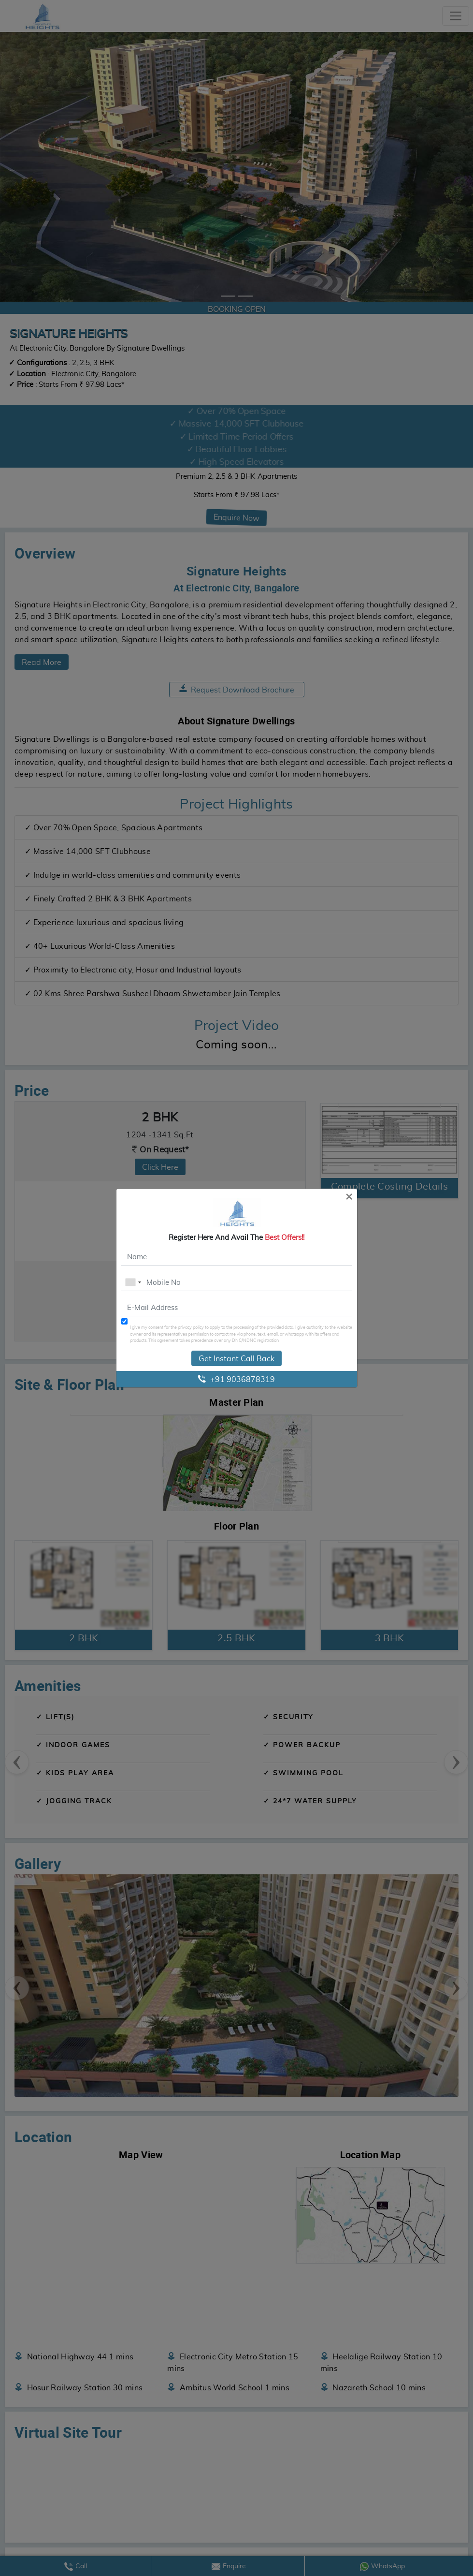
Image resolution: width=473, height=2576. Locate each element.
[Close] (348, 1196)
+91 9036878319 (236, 1379)
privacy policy (191, 1327)
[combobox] (133, 1282)
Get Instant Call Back (236, 1358)
